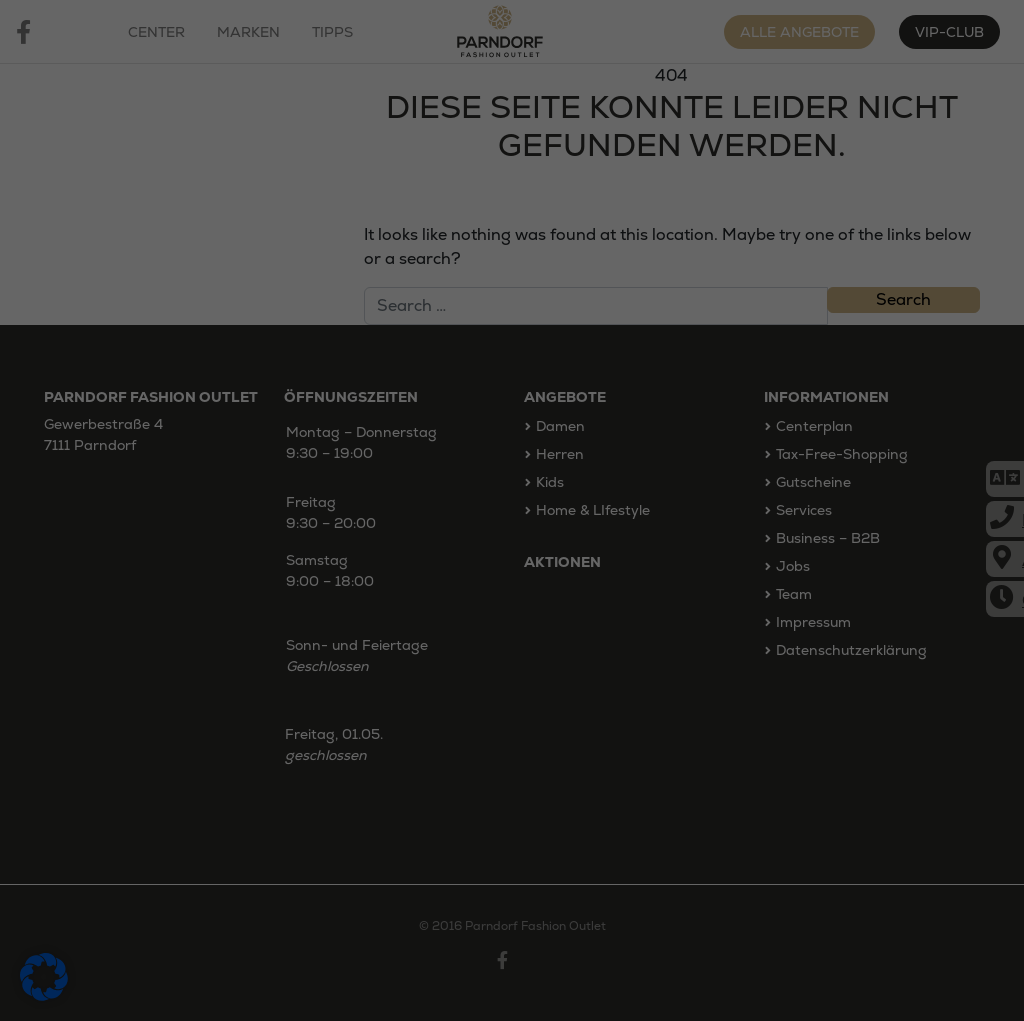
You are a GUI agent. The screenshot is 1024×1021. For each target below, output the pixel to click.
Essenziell (303, 567)
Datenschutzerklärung (327, 499)
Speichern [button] (512, 698)
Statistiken (423, 567)
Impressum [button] (615, 801)
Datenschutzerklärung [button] (520, 801)
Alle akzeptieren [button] (512, 639)
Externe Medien (686, 567)
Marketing (546, 567)
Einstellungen (297, 520)
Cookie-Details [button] (417, 801)
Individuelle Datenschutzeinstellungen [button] (512, 757)
